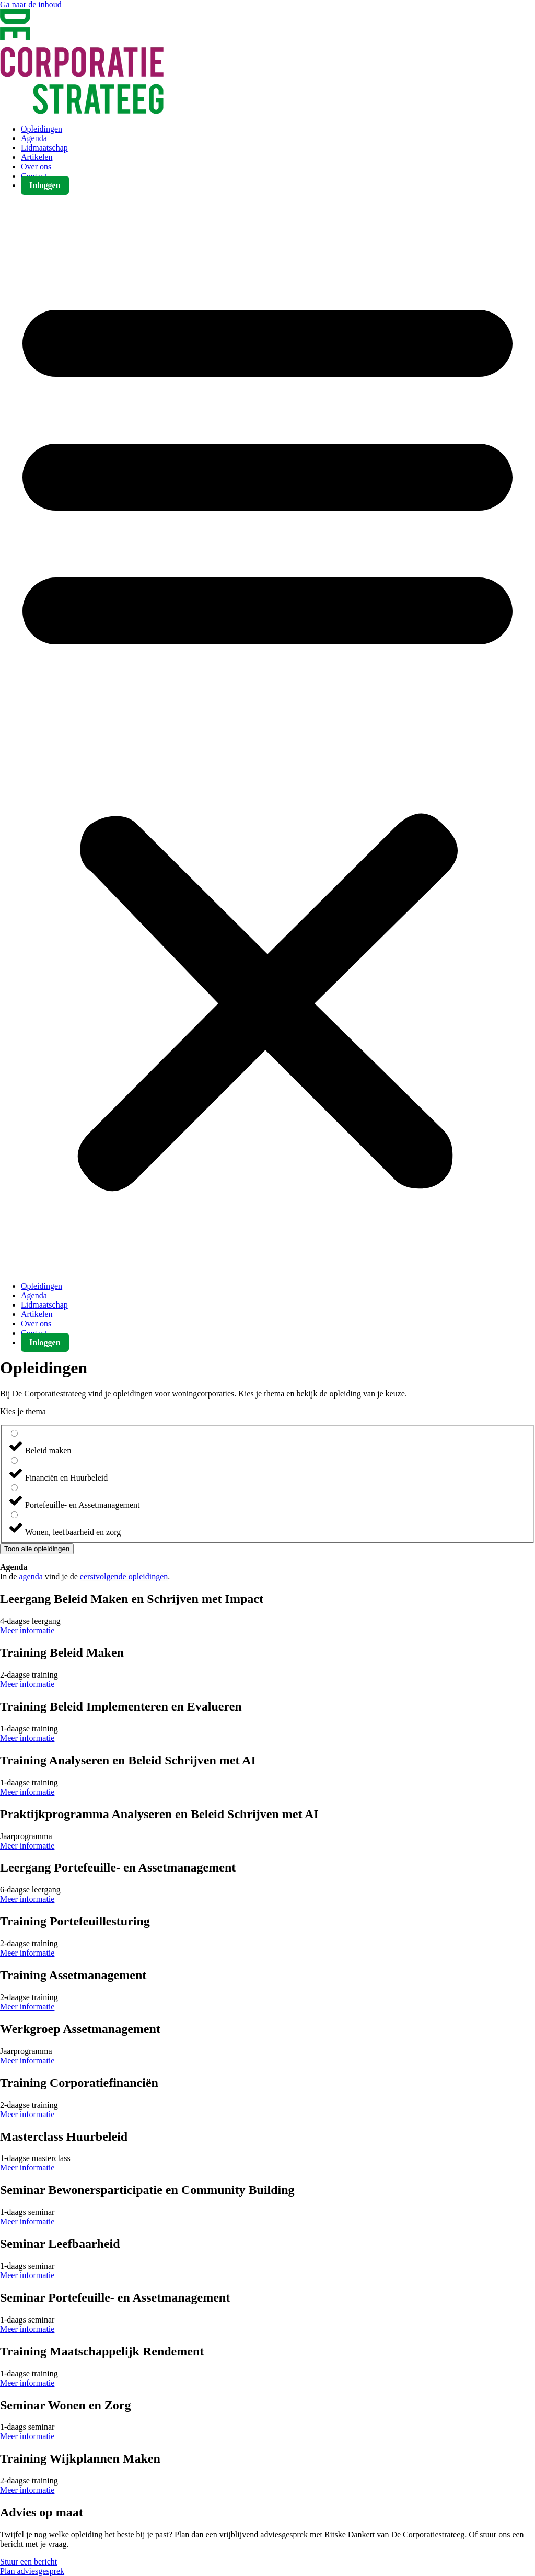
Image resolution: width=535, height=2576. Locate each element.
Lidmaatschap (44, 147)
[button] (267, 736)
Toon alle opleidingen (36, 1549)
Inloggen (45, 185)
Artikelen (36, 157)
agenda (30, 1576)
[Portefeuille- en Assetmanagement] (14, 1487)
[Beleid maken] (14, 1433)
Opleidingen (41, 128)
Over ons (36, 166)
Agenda (34, 138)
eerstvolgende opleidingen (124, 1576)
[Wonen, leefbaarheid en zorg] (14, 1514)
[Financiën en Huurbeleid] (14, 1460)
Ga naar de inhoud (31, 4)
